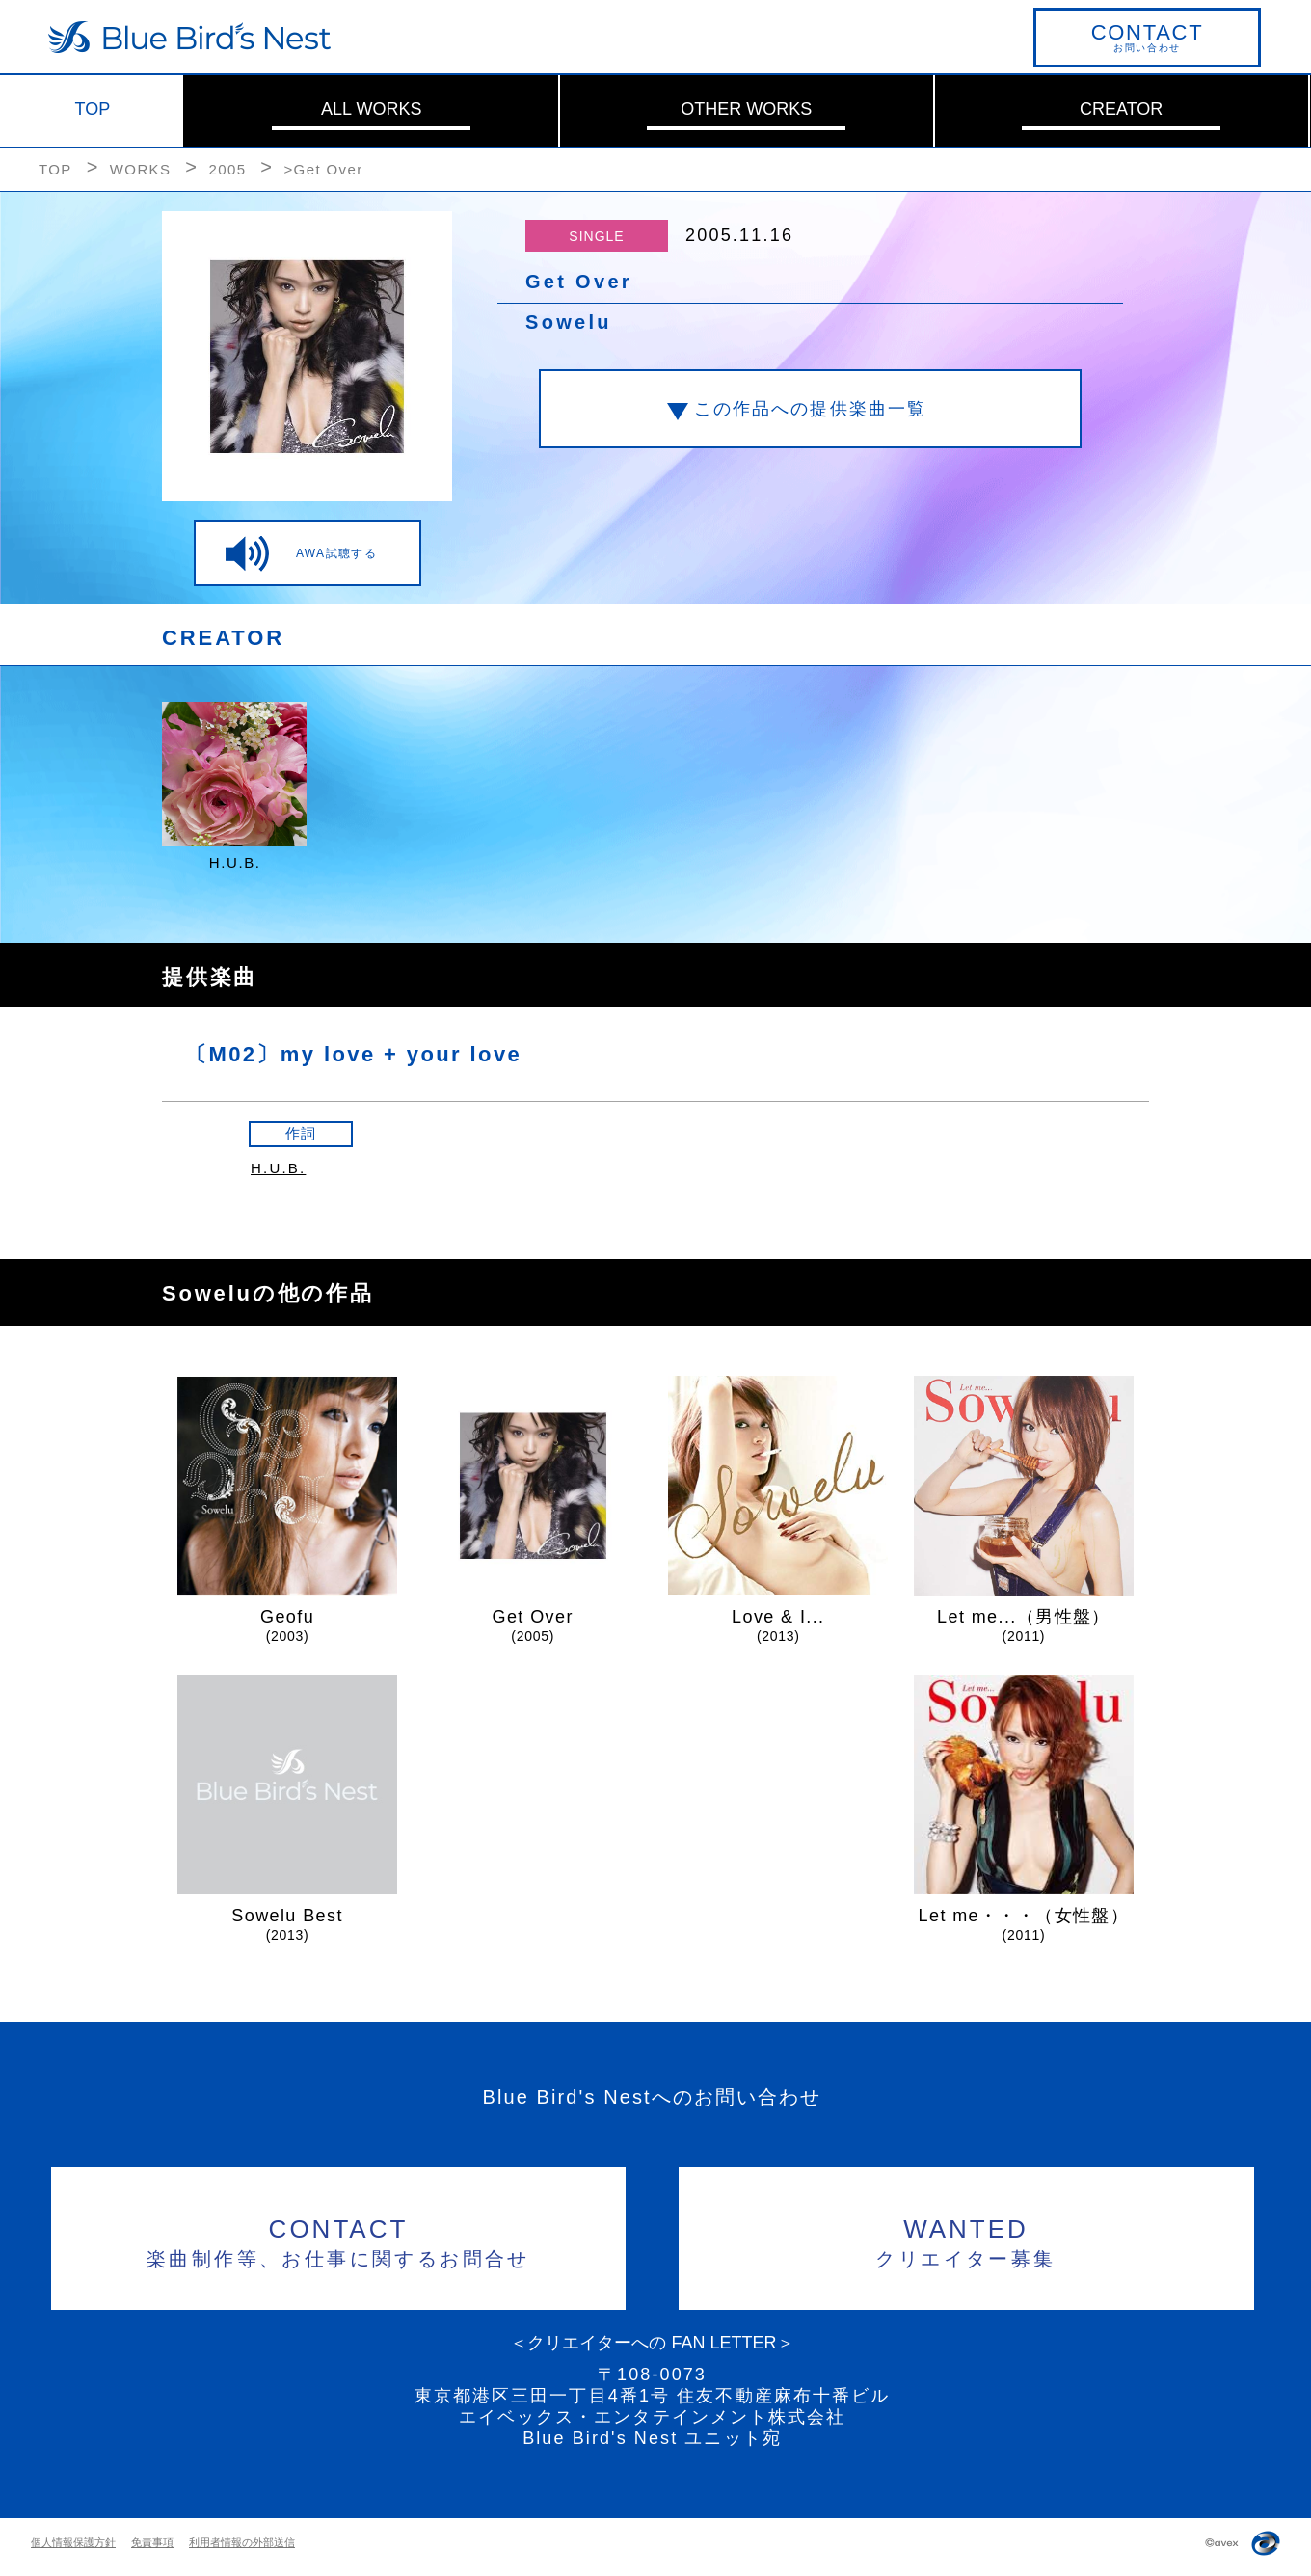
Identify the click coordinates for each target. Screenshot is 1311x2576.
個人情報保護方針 (73, 2542)
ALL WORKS (371, 109)
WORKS (141, 169)
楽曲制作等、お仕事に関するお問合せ (339, 2240)
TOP (93, 109)
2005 (227, 169)
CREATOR (1121, 109)
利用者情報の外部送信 (242, 2542)
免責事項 (152, 2542)
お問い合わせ (1147, 36)
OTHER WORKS (746, 109)
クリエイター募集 (966, 2240)
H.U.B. (278, 1168)
